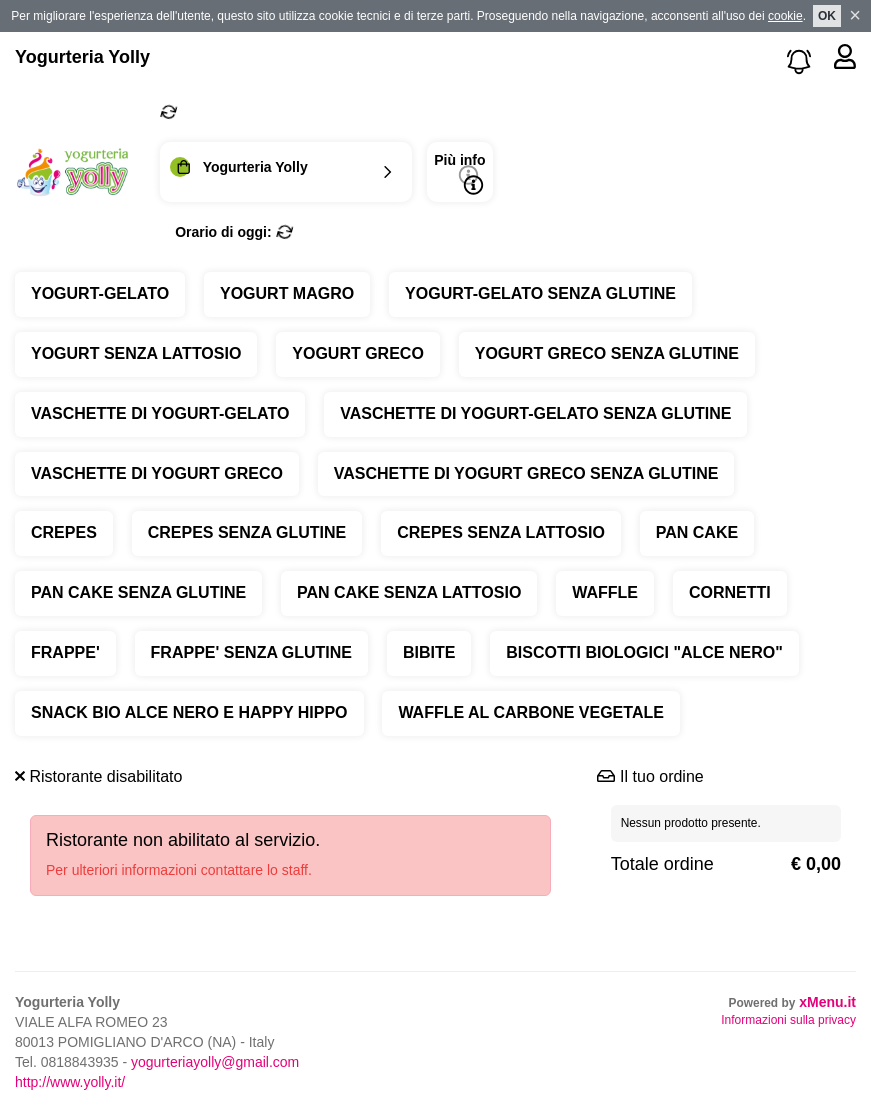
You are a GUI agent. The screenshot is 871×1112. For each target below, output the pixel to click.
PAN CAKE (697, 532)
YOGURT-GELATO (100, 293)
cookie (785, 16)
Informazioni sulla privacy (788, 1020)
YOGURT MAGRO (287, 293)
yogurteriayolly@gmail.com (215, 1062)
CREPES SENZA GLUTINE (247, 532)
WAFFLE (605, 592)
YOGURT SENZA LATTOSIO (136, 353)
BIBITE (429, 652)
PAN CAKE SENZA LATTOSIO (409, 592)
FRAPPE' (65, 652)
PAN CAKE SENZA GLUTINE (138, 592)
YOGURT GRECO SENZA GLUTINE (607, 353)
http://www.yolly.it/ (70, 1082)
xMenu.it (827, 1002)
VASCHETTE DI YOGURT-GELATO (160, 413)
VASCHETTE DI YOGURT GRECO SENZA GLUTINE (526, 473)
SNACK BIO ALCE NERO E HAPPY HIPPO (189, 712)
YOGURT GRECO (358, 353)
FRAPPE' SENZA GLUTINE (251, 652)
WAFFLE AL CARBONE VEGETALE (530, 712)
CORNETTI (730, 592)
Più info (459, 173)
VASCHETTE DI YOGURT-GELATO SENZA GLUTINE (535, 413)
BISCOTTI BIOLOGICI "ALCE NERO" (644, 652)
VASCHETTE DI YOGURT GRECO (157, 473)
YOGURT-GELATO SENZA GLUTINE (540, 293)
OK (827, 16)
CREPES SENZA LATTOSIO (501, 532)
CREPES (64, 532)
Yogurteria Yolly (82, 57)
